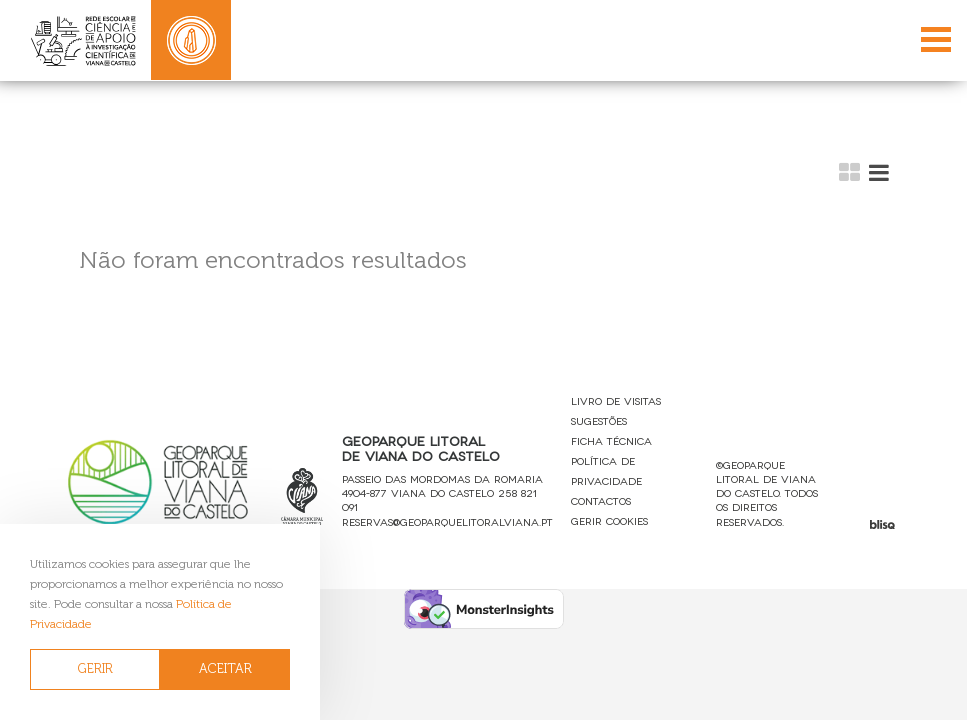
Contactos (601, 500)
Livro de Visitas (616, 400)
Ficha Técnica (611, 440)
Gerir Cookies (609, 520)
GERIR (95, 668)
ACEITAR (225, 668)
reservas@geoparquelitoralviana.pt (447, 521)
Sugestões (599, 420)
